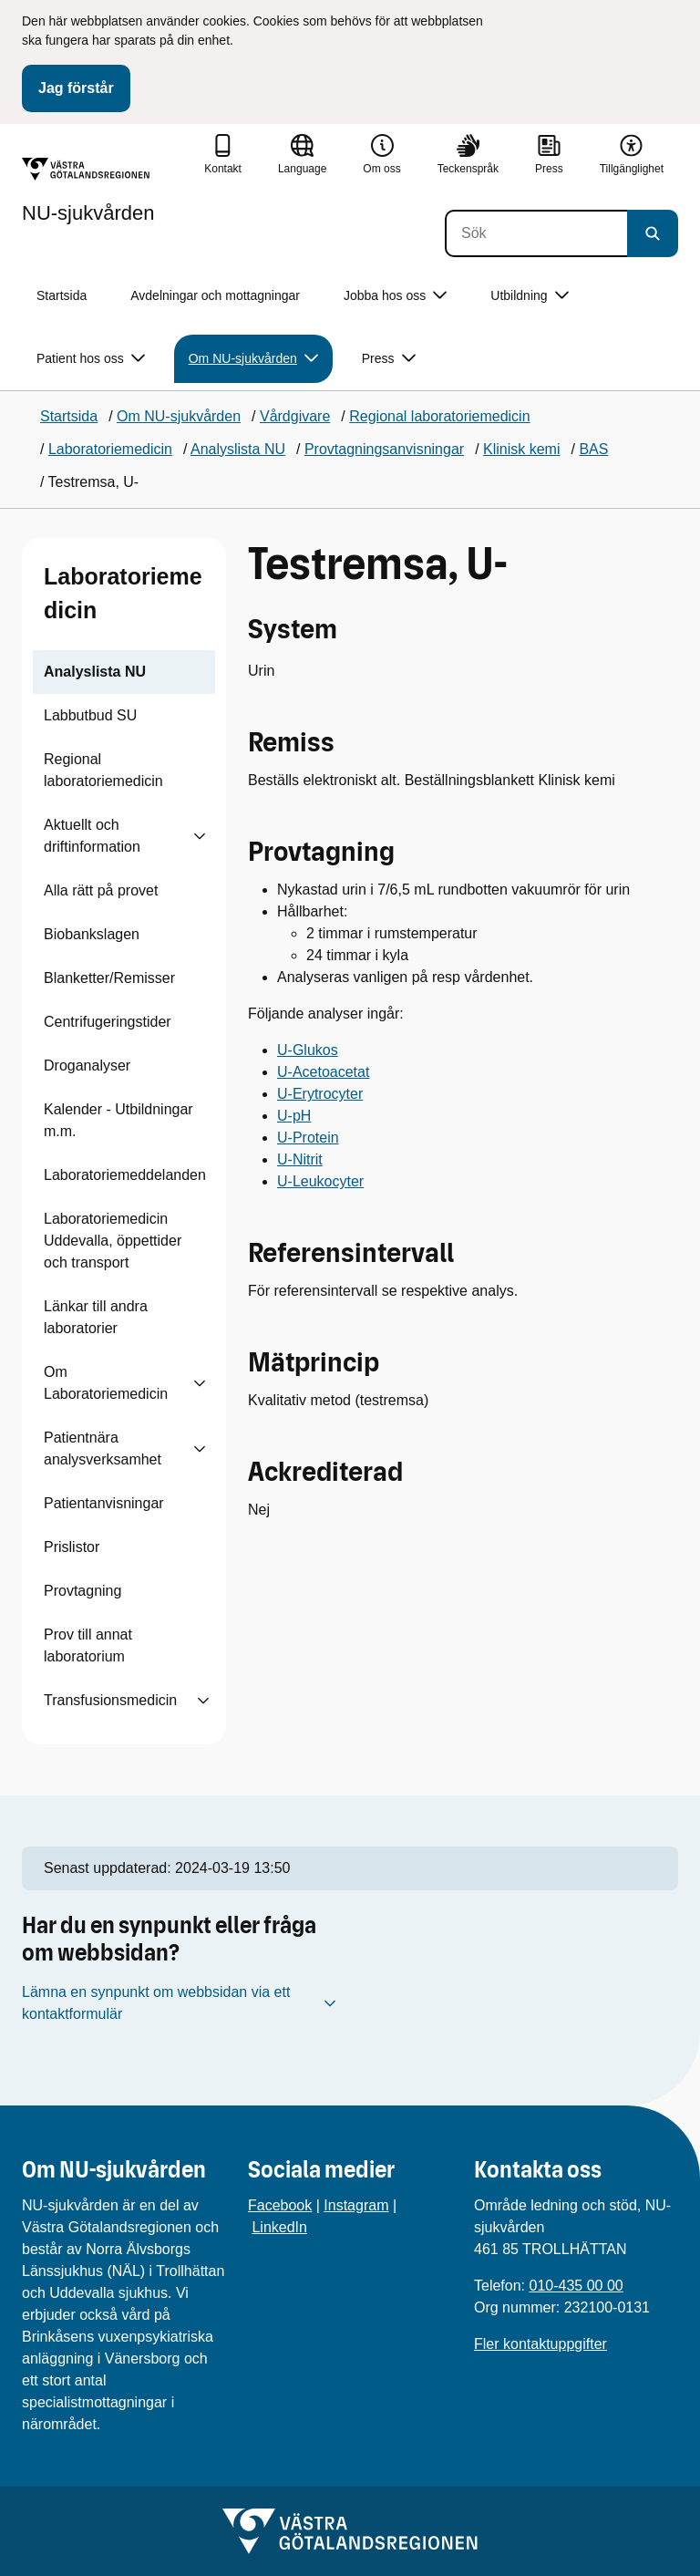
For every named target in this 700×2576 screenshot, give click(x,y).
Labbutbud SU (90, 715)
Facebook (280, 2205)
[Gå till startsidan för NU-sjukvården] (88, 190)
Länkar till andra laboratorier (96, 1317)
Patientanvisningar (104, 1503)
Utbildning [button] (529, 295)
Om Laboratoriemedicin (106, 1383)
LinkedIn (279, 2227)
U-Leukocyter (320, 1181)
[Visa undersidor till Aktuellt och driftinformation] (199, 836)
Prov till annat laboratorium (88, 1645)
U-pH (294, 1115)
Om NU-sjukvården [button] (253, 358)
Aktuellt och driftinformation (92, 835)
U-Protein (308, 1137)
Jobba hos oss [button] (395, 295)
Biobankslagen (91, 934)
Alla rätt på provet (101, 890)
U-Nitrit (300, 1159)
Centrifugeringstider (107, 1021)
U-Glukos (307, 1050)
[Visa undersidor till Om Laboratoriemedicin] (199, 1383)
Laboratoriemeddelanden (125, 1175)
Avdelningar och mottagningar (215, 295)
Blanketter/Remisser (109, 978)
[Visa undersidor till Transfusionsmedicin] (203, 1700)
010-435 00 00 (576, 2285)
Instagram (356, 2205)
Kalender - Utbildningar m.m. (118, 1120)
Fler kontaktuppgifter (540, 2344)
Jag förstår (76, 88)
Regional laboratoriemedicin (103, 770)
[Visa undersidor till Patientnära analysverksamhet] (199, 1448)
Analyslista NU (95, 671)
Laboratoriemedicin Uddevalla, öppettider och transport (112, 1240)
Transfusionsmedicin (110, 1700)
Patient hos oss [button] (90, 358)
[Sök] (536, 233)
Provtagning (82, 1590)
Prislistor (71, 1547)
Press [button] (389, 358)
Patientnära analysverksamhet (102, 1448)
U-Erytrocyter (320, 1094)
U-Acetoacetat (323, 1072)
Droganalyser (87, 1065)
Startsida (61, 295)
